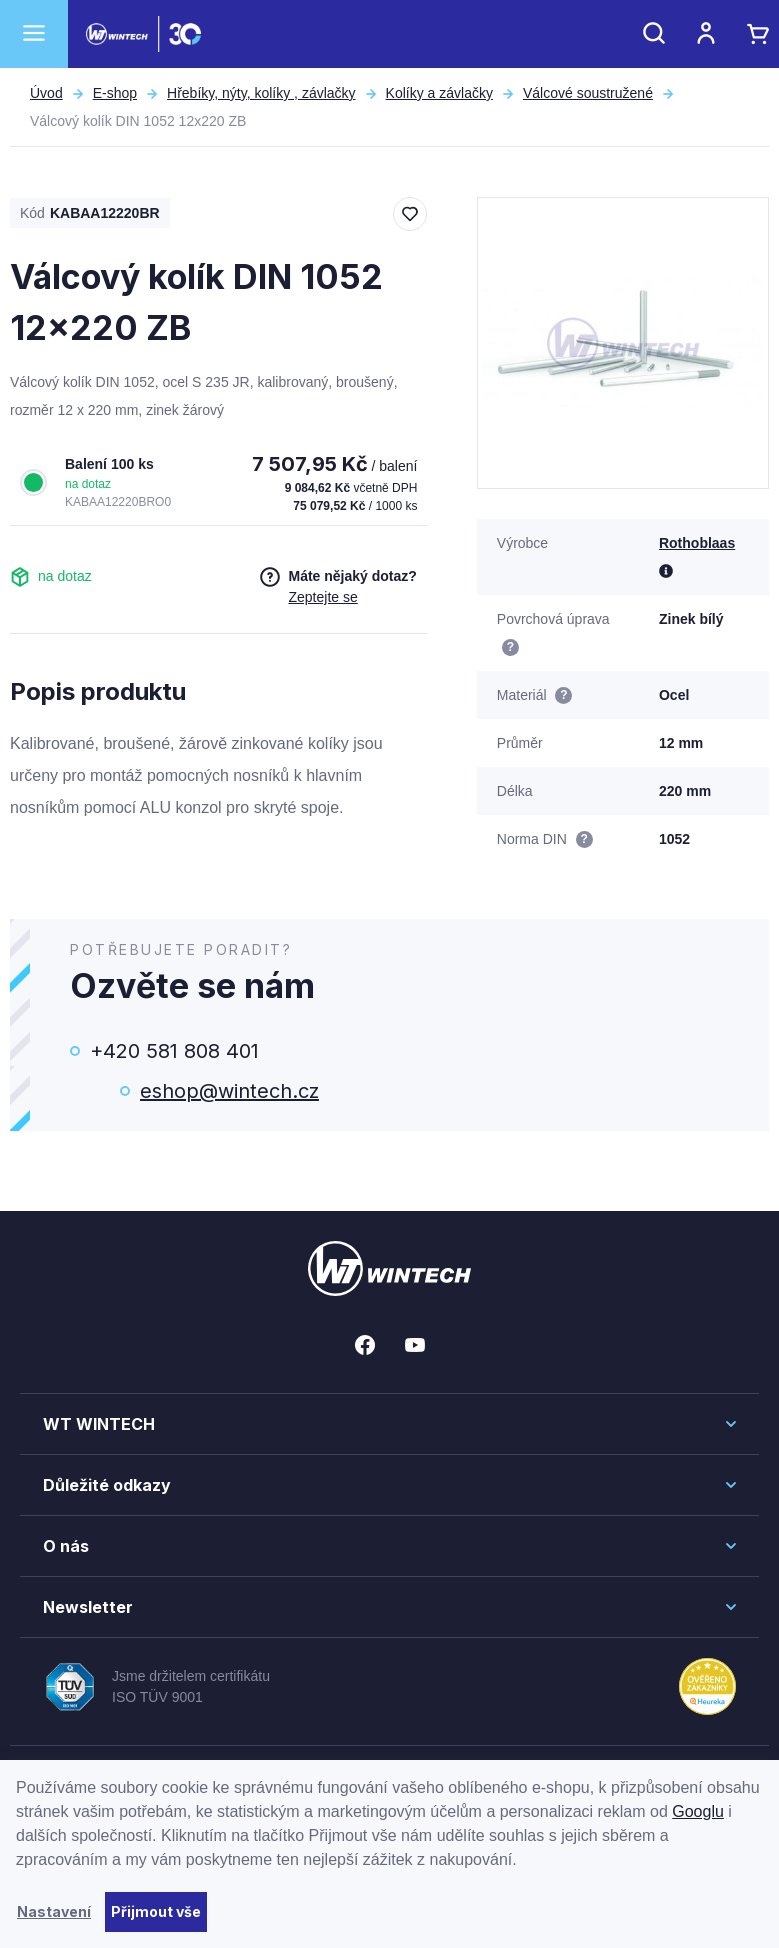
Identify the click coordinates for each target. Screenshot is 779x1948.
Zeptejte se (322, 597)
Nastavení (54, 1911)
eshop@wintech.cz (229, 1091)
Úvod (46, 93)
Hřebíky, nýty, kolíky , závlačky (261, 93)
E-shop (115, 93)
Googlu (698, 1811)
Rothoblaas (697, 543)
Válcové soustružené (588, 93)
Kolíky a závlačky (439, 93)
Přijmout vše (156, 1911)
